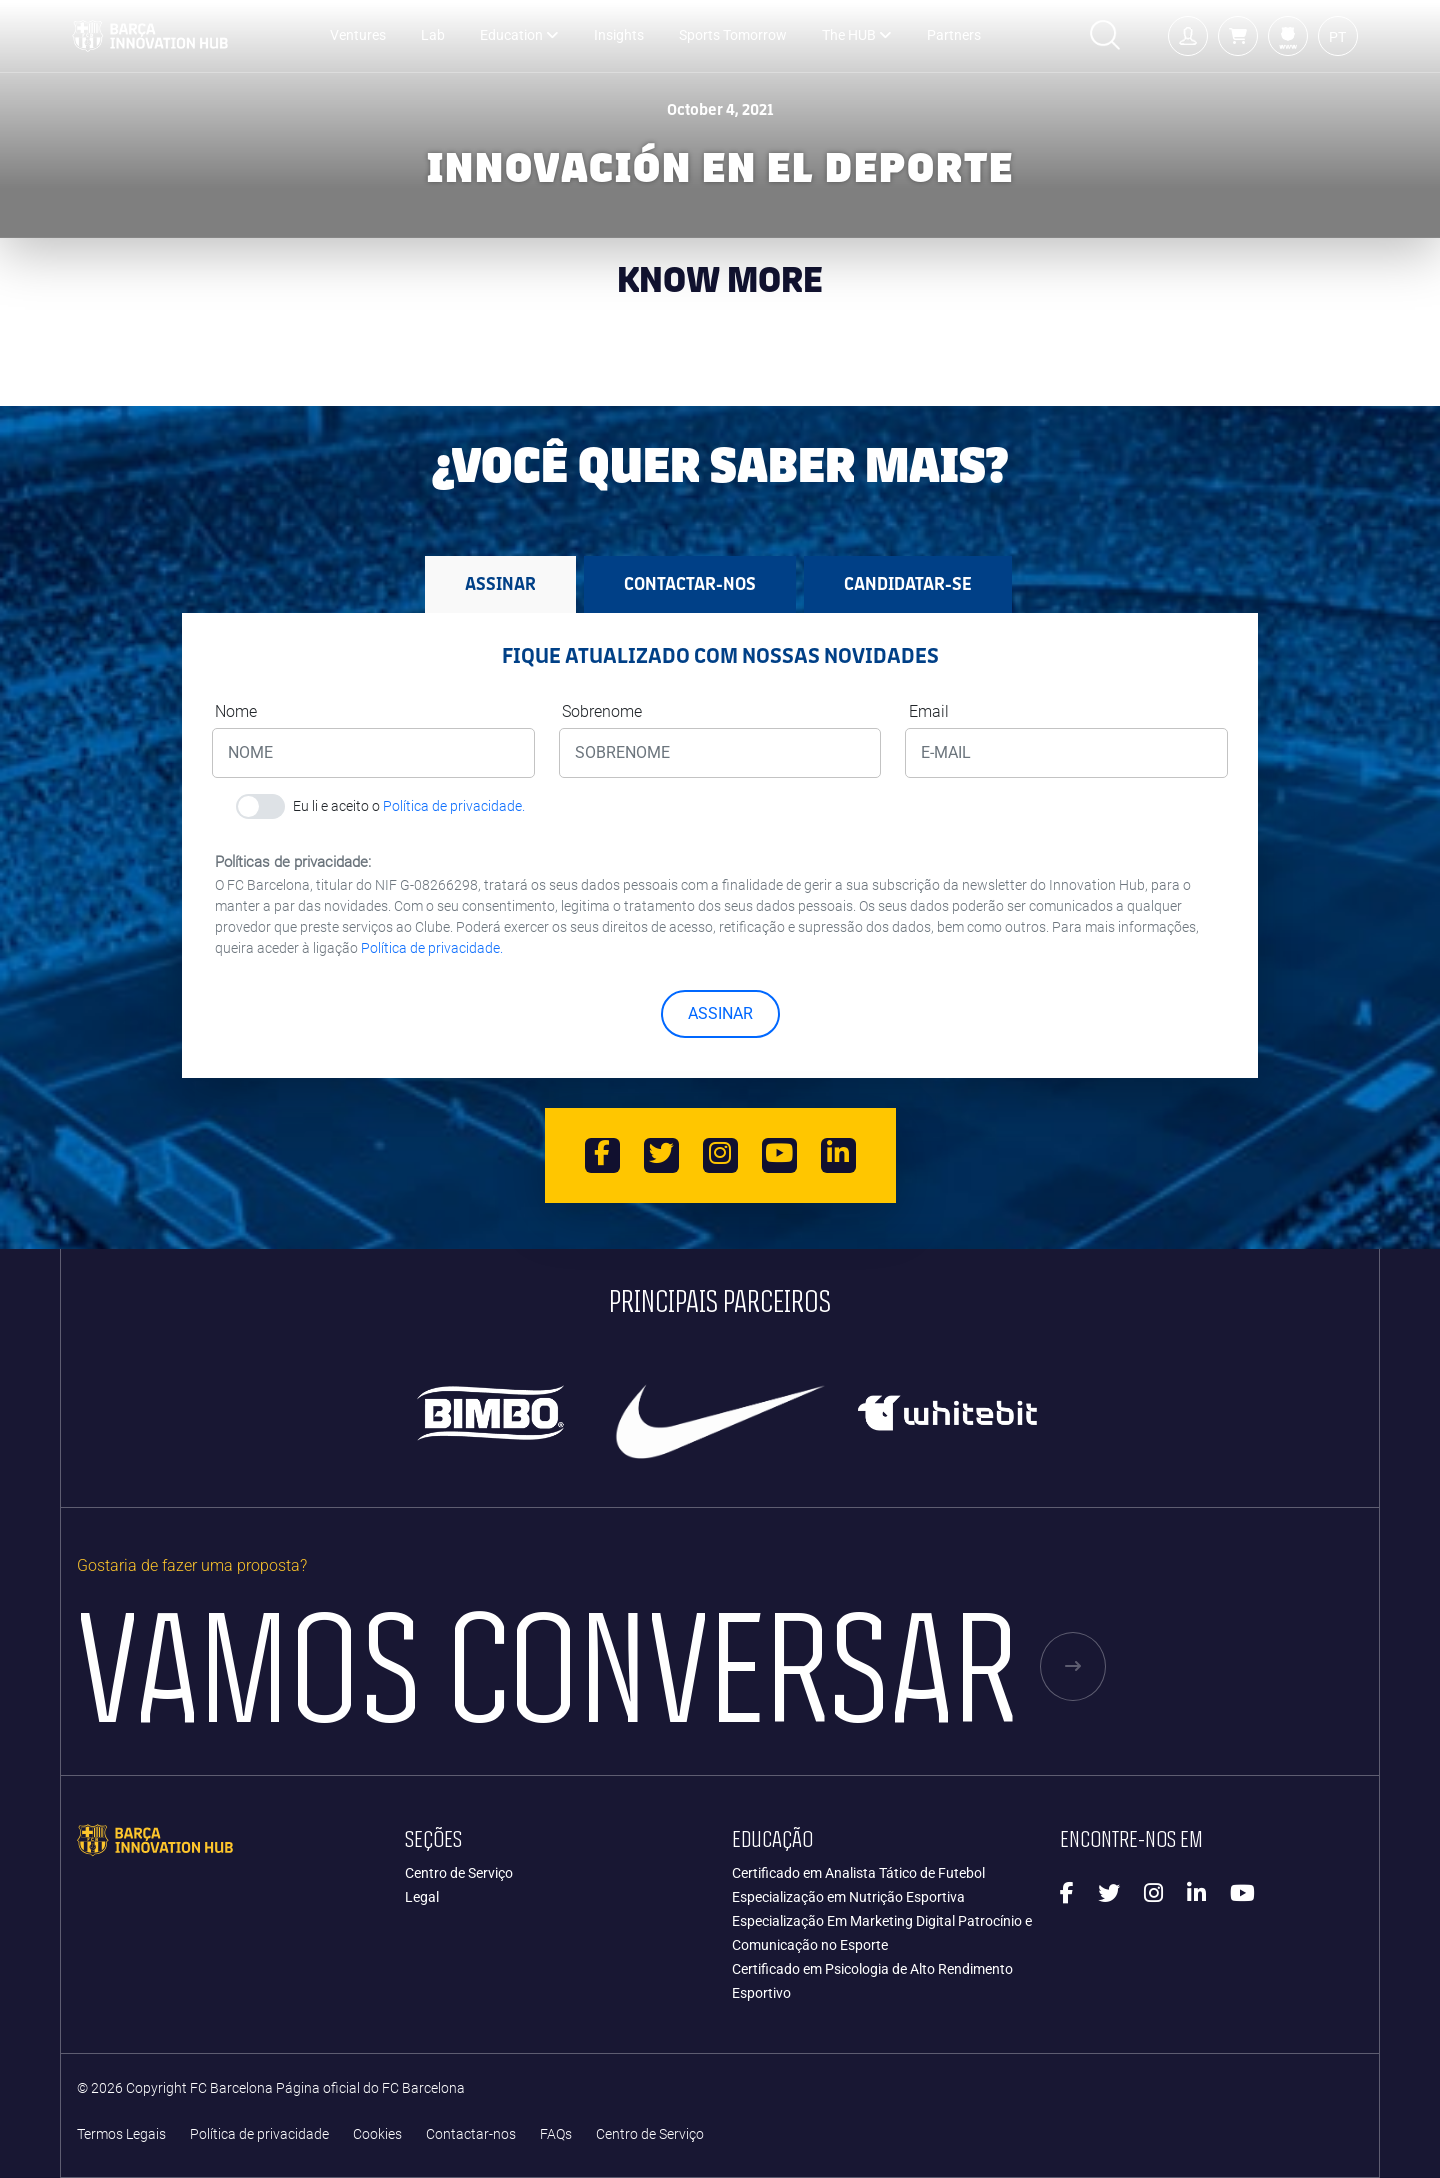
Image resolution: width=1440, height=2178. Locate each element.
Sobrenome (602, 711)
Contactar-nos (471, 2134)
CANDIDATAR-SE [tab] (908, 584)
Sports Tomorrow (733, 35)
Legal (422, 1897)
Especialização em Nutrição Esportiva (848, 1897)
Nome (236, 711)
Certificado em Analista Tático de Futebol (858, 1873)
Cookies (377, 2134)
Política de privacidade (259, 2134)
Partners (954, 35)
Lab (433, 35)
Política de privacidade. (454, 806)
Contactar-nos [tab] (690, 584)
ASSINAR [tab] (500, 584)
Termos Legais (121, 2134)
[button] (1238, 36)
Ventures (358, 35)
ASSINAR (720, 1013)
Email (929, 711)
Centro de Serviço (459, 1873)
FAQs (556, 2134)
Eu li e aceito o (409, 806)
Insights (619, 35)
